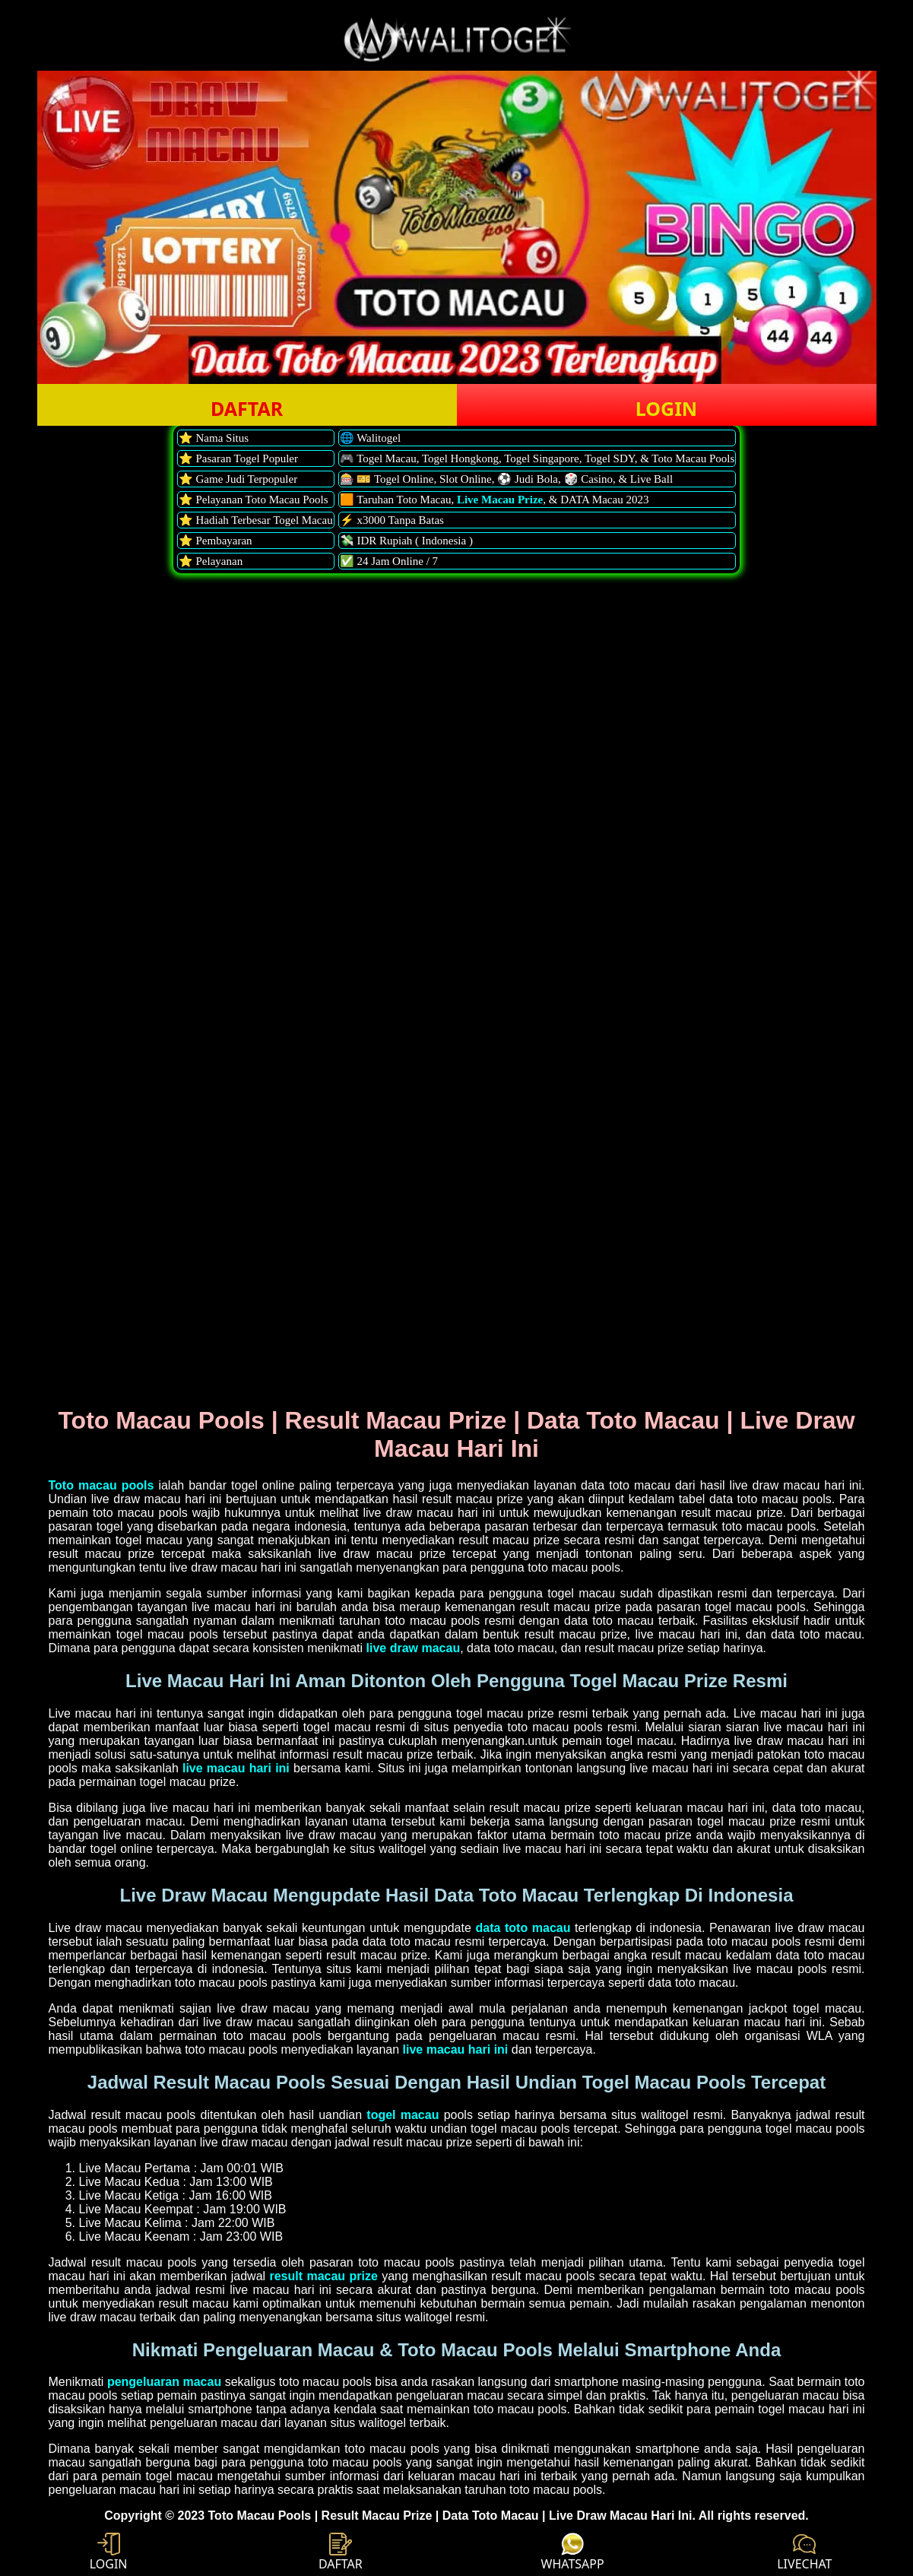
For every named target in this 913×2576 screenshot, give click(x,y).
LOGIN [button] (666, 408)
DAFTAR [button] (247, 408)
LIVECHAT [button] (804, 2552)
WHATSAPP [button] (572, 2552)
